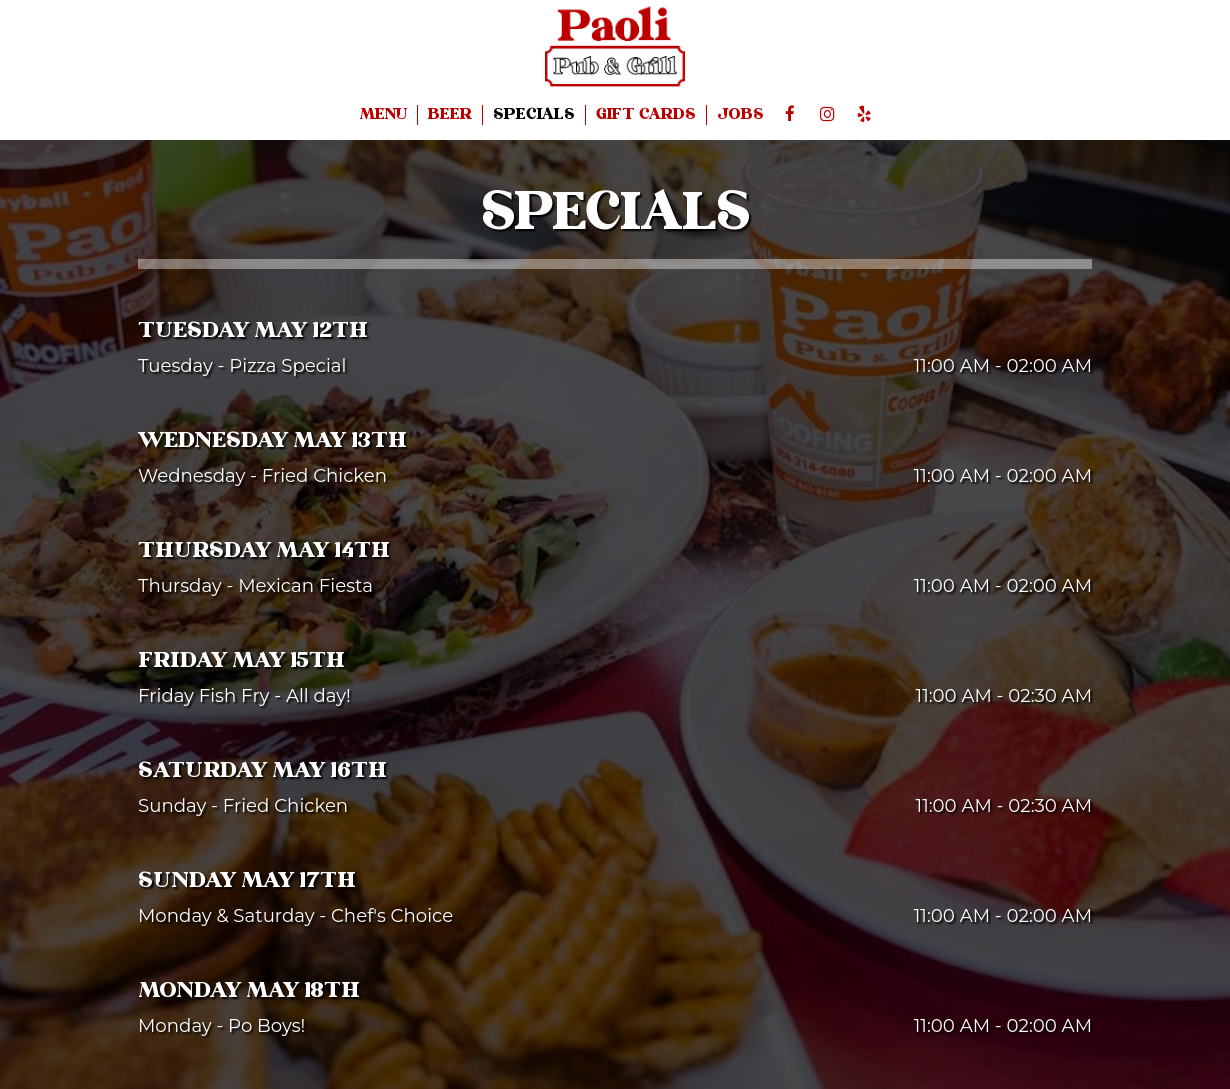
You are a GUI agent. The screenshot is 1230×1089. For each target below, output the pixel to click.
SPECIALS (534, 115)
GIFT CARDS (646, 115)
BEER (450, 115)
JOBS (740, 115)
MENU (383, 115)
